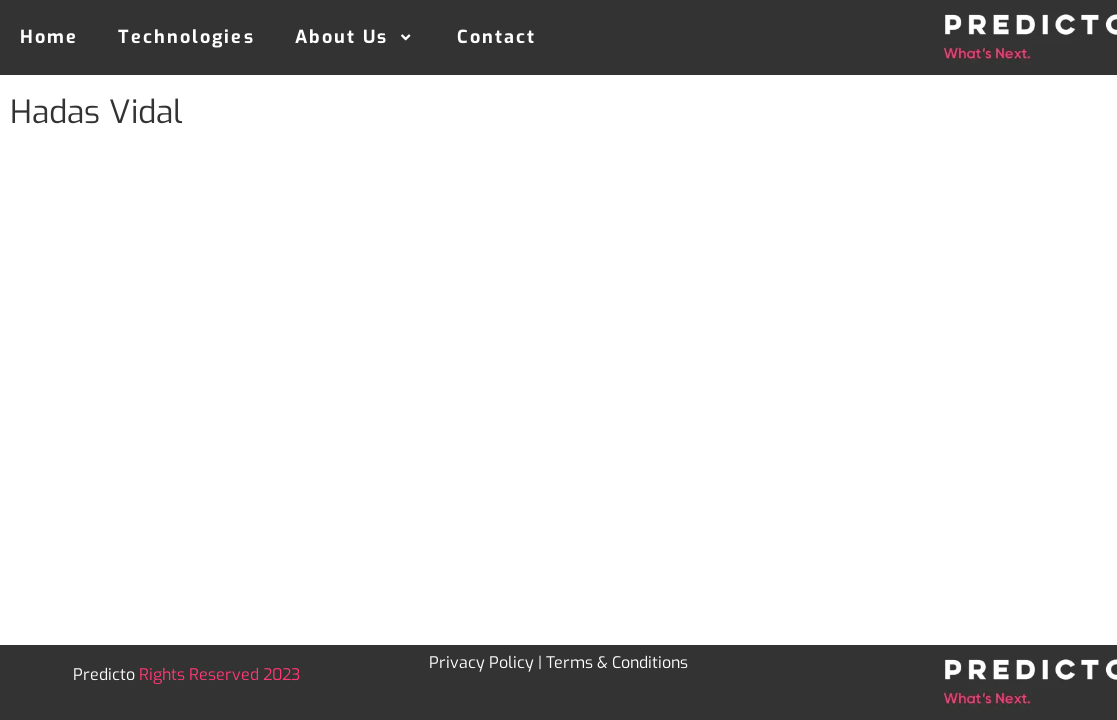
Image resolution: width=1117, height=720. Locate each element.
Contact (497, 37)
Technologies (186, 37)
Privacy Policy (481, 662)
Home (49, 37)
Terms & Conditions (617, 662)
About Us (356, 37)
